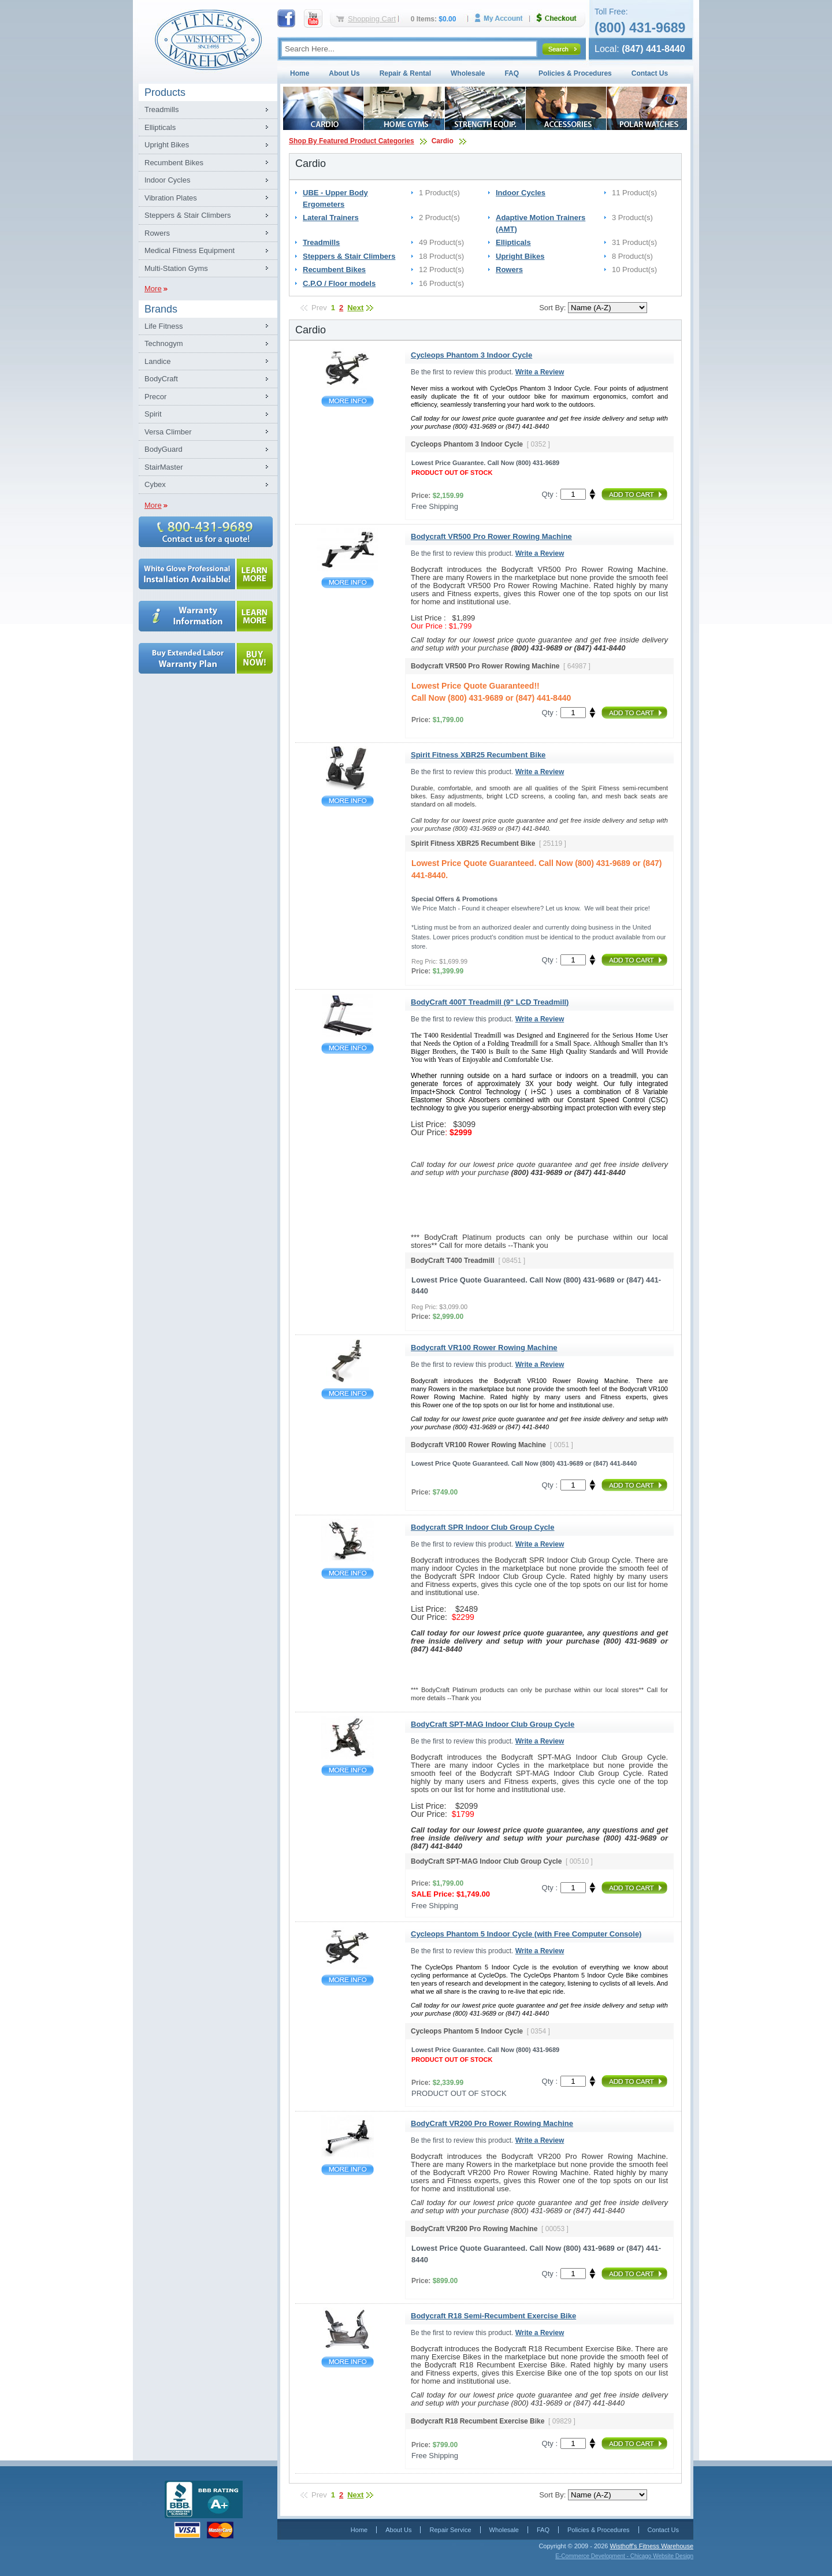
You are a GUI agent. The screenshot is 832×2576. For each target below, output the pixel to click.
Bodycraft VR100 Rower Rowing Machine (347, 1393)
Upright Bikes (166, 144)
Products (164, 92)
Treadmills (161, 109)
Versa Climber (168, 432)
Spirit (153, 414)
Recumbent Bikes (173, 162)
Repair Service (450, 2529)
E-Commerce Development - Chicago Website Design (624, 2556)
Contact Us (650, 73)
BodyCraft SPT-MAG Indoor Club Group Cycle (347, 1770)
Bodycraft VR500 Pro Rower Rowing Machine (347, 582)
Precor (155, 396)
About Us (344, 73)
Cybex (155, 484)
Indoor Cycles (167, 180)
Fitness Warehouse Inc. (208, 39)
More (153, 288)
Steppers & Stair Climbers (187, 215)
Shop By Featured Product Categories (351, 141)
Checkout (561, 18)
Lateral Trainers (331, 217)
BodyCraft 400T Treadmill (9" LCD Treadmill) (347, 1048)
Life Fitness (163, 326)
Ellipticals (160, 127)
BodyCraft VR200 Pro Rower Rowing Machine (347, 2169)
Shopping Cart (372, 18)
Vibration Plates (170, 198)
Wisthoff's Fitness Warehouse (651, 2545)
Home (299, 73)
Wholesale (468, 73)
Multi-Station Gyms (176, 268)
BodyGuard (163, 449)
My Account (502, 18)
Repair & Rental (405, 73)
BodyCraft (161, 378)
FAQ (511, 73)
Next (355, 307)
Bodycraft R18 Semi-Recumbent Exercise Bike (347, 2361)
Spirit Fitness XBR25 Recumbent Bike (347, 801)
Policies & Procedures (575, 73)
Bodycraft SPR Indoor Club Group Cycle (347, 1573)
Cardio (443, 141)
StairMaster (163, 467)
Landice (157, 361)
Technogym (163, 343)
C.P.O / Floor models (339, 283)
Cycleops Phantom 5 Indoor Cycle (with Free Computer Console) (347, 1980)
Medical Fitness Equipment (189, 250)
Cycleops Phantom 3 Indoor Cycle (347, 401)
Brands (160, 309)
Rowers (157, 233)
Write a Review (539, 372)
